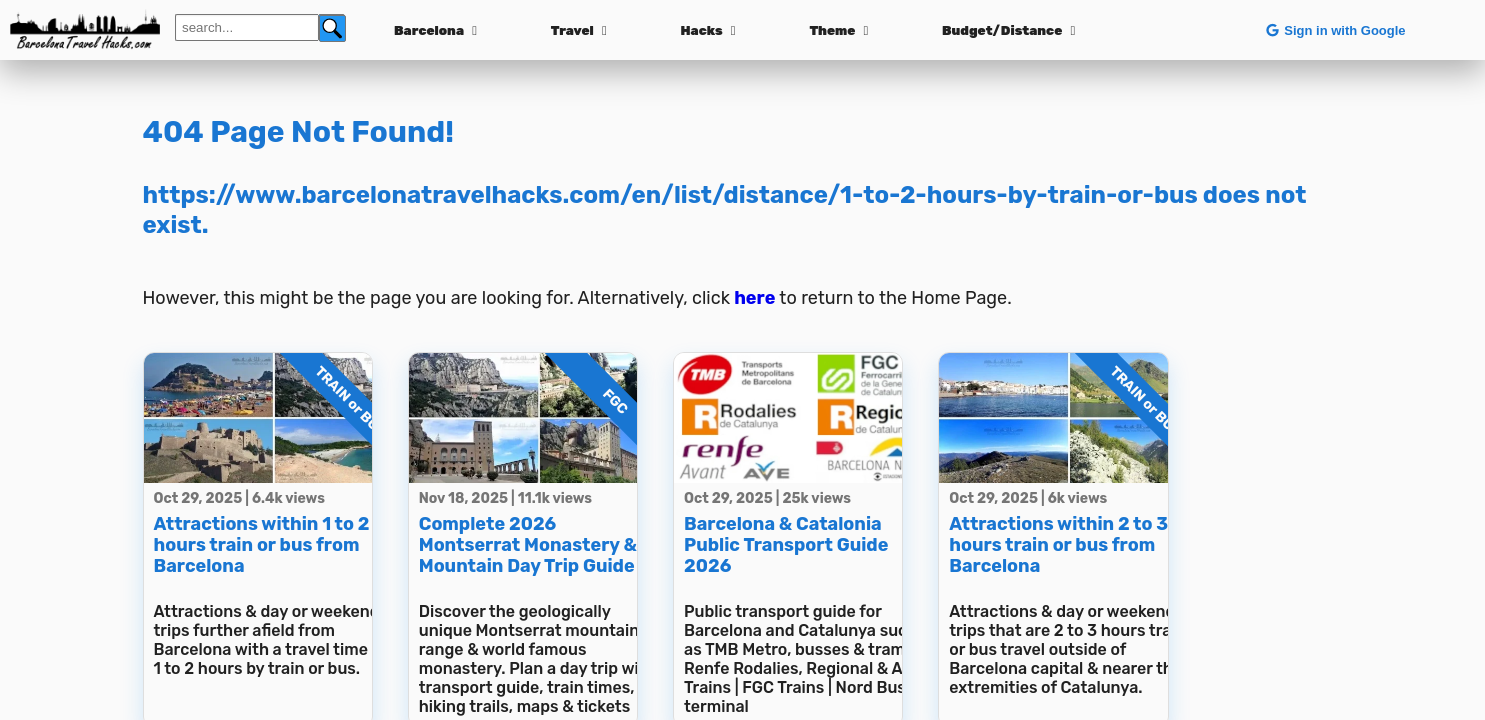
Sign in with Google (1334, 30)
